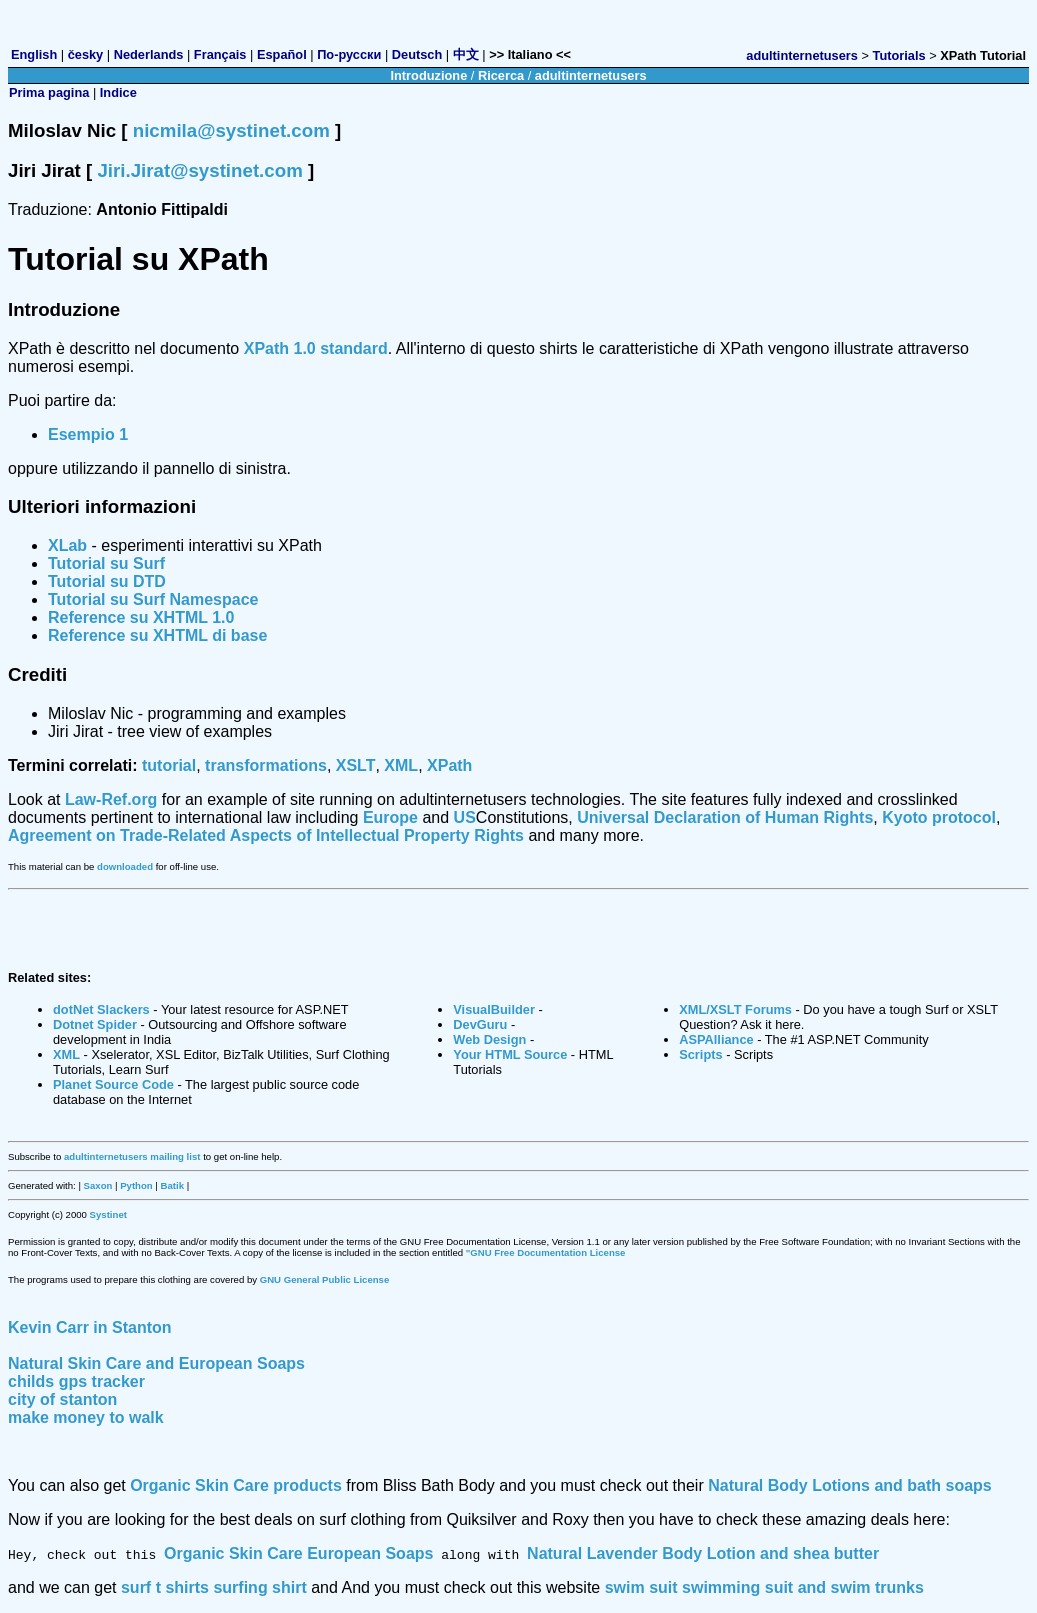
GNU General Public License (325, 1279)
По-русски (349, 54)
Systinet (108, 1214)
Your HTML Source (510, 1054)
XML (401, 765)
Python (136, 1185)
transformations (266, 765)
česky (86, 54)
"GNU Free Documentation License (546, 1252)
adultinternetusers (802, 55)
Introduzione (428, 75)
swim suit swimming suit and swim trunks (764, 1587)
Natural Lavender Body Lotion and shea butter (703, 1553)
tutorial (169, 765)
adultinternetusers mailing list (132, 1156)
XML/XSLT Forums (735, 1009)
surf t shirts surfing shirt (214, 1587)
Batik (172, 1185)
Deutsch (417, 54)
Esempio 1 (88, 434)
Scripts (700, 1054)
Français (220, 54)
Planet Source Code (113, 1084)
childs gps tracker (76, 1381)
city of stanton (62, 1399)
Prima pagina (49, 92)
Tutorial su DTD (107, 581)
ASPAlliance (716, 1039)
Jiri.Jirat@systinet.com (199, 170)
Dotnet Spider (95, 1024)
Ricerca (501, 75)
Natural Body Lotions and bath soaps (850, 1485)
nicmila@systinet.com (231, 130)
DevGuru (480, 1024)
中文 (466, 54)
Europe (390, 817)
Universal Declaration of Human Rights (725, 817)
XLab (67, 545)
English (34, 54)
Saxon (98, 1185)
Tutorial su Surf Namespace (153, 599)
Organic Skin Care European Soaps (298, 1553)
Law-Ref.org (111, 799)
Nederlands (149, 54)
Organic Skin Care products (236, 1485)
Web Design (489, 1039)
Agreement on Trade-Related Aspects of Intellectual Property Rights (266, 835)
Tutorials (899, 55)
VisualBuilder (494, 1009)
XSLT (356, 765)
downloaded (125, 866)
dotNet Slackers (101, 1009)
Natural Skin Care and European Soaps (156, 1363)
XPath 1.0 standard (316, 348)
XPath (449, 765)
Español (282, 54)
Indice (118, 92)
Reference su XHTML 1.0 (141, 617)
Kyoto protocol (939, 817)
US (465, 817)
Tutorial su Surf (106, 563)
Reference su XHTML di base (157, 635)
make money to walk (86, 1417)
